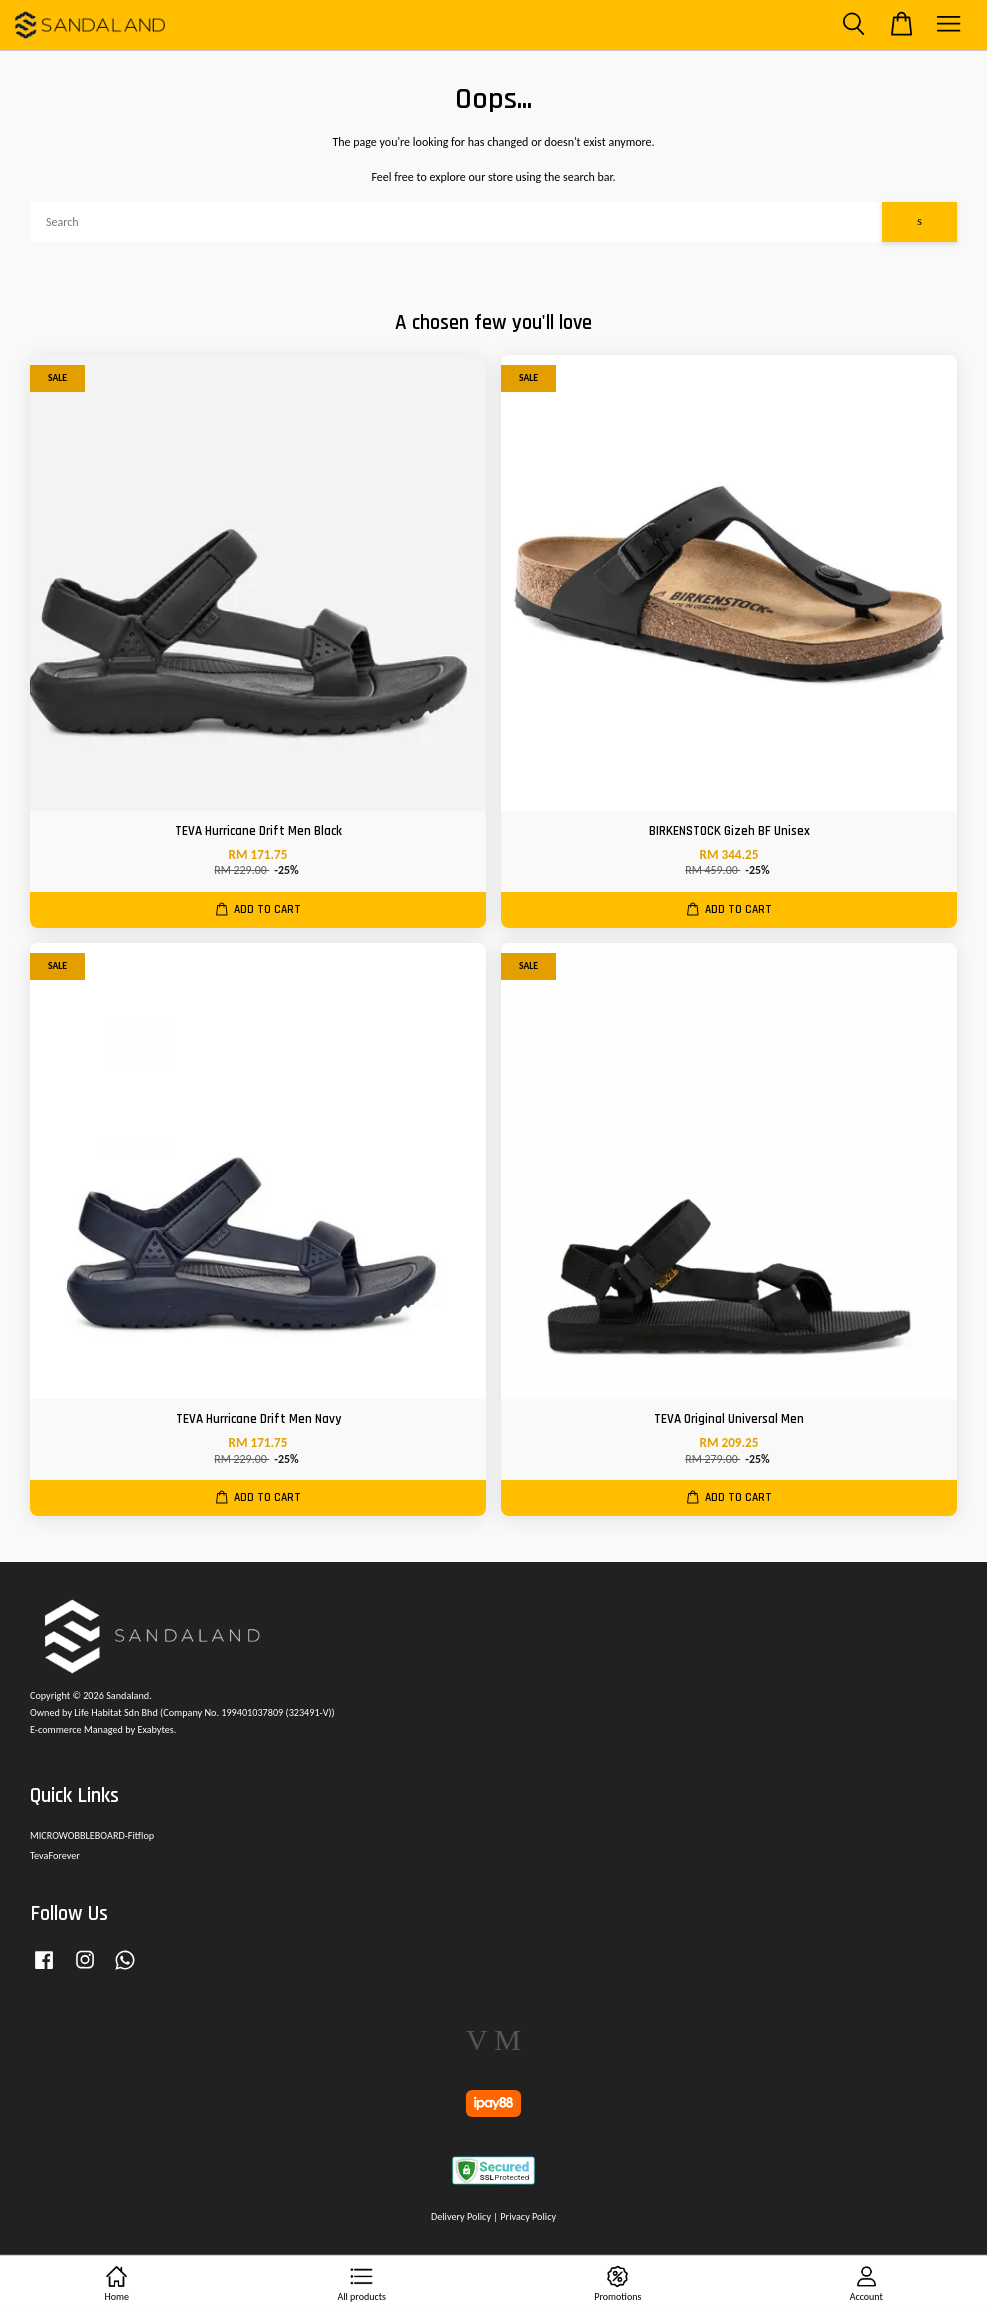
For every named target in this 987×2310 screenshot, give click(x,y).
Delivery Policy (461, 2216)
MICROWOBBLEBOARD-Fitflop (92, 1835)
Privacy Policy (528, 2216)
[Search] (456, 222)
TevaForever (55, 1855)
